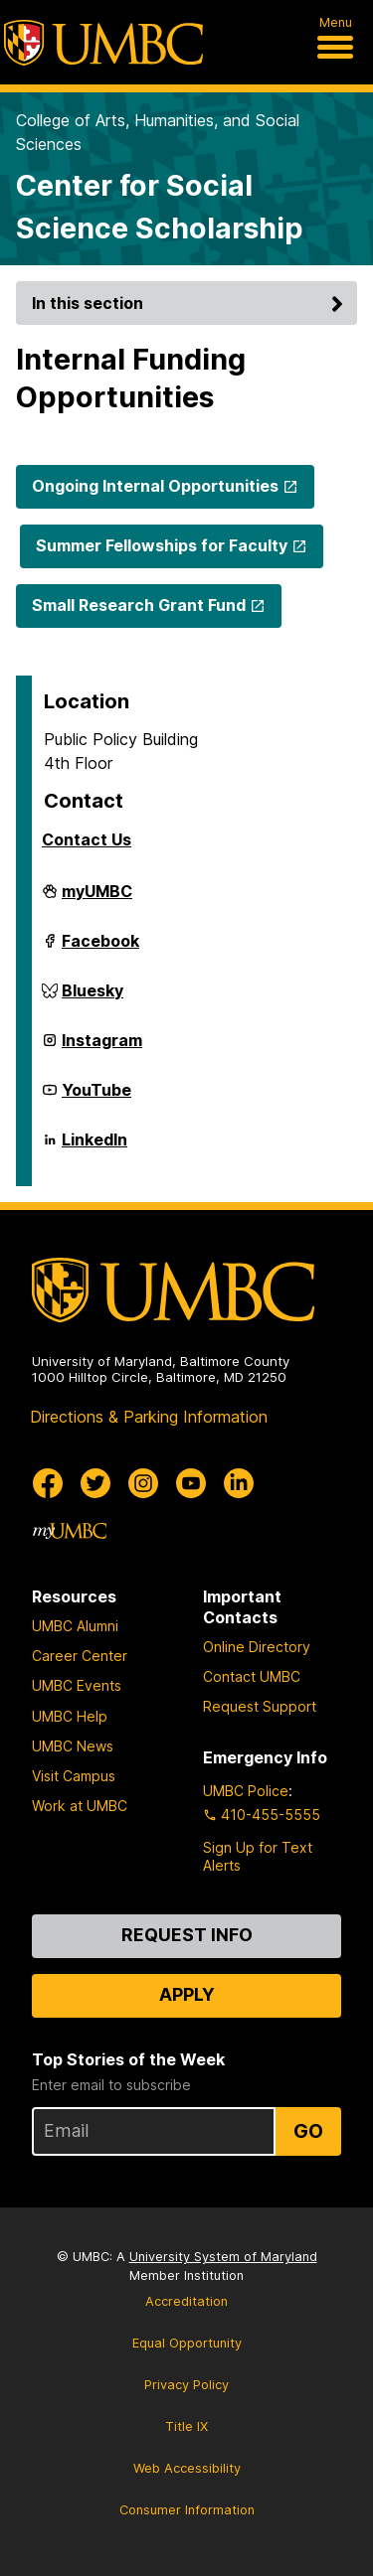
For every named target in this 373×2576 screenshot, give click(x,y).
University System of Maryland (223, 2256)
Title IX (186, 2426)
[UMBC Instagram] (143, 1483)
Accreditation (186, 2301)
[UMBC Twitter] (95, 1483)
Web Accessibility (187, 2468)
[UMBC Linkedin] (239, 1483)
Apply (187, 1994)
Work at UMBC (79, 1805)
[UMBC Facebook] (48, 1483)
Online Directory (256, 1646)
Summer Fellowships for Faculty (161, 545)
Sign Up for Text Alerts (257, 1856)
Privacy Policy (186, 2384)
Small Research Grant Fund (139, 605)
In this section (190, 303)
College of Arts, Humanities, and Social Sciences (157, 132)
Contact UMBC (251, 1676)
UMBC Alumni (75, 1625)
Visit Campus (73, 1775)
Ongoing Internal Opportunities (155, 486)
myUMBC (97, 899)
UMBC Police (245, 1790)
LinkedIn (94, 1147)
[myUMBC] (69, 1531)
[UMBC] (103, 42)
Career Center (79, 1655)
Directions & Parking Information (149, 1417)
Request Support (259, 1706)
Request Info (187, 1934)
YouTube (96, 1098)
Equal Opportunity (187, 2343)
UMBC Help (69, 1716)
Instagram (102, 1048)
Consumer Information (187, 2509)
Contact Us (86, 839)
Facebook (100, 949)
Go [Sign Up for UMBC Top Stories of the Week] (308, 2131)
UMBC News (72, 1746)
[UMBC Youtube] (191, 1483)
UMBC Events (76, 1685)
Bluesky (92, 998)
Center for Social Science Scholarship (159, 206)
